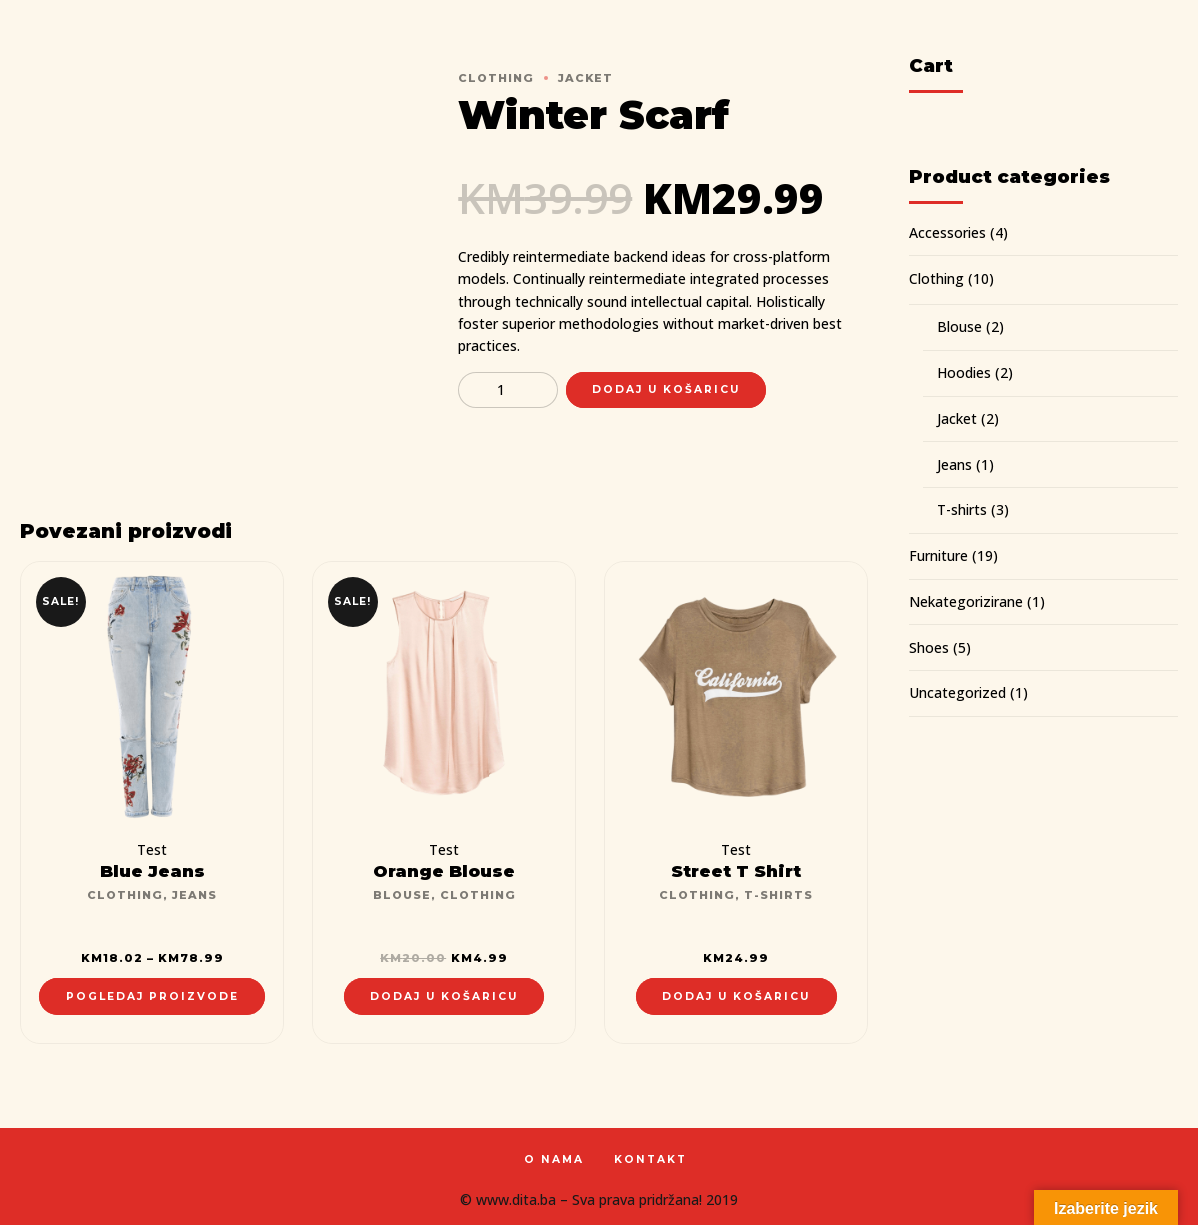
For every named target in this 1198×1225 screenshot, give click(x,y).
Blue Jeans (152, 871)
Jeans (194, 895)
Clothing (496, 78)
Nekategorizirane (966, 601)
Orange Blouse (444, 871)
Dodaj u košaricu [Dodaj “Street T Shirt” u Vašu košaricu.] (736, 996)
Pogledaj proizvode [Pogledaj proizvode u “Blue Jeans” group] (152, 996)
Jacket (585, 78)
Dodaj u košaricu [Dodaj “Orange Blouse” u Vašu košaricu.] (444, 996)
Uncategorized (957, 692)
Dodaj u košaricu (666, 389)
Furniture (938, 555)
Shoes (929, 647)
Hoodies (964, 372)
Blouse (402, 895)
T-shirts (778, 895)
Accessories (947, 232)
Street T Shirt (736, 871)
